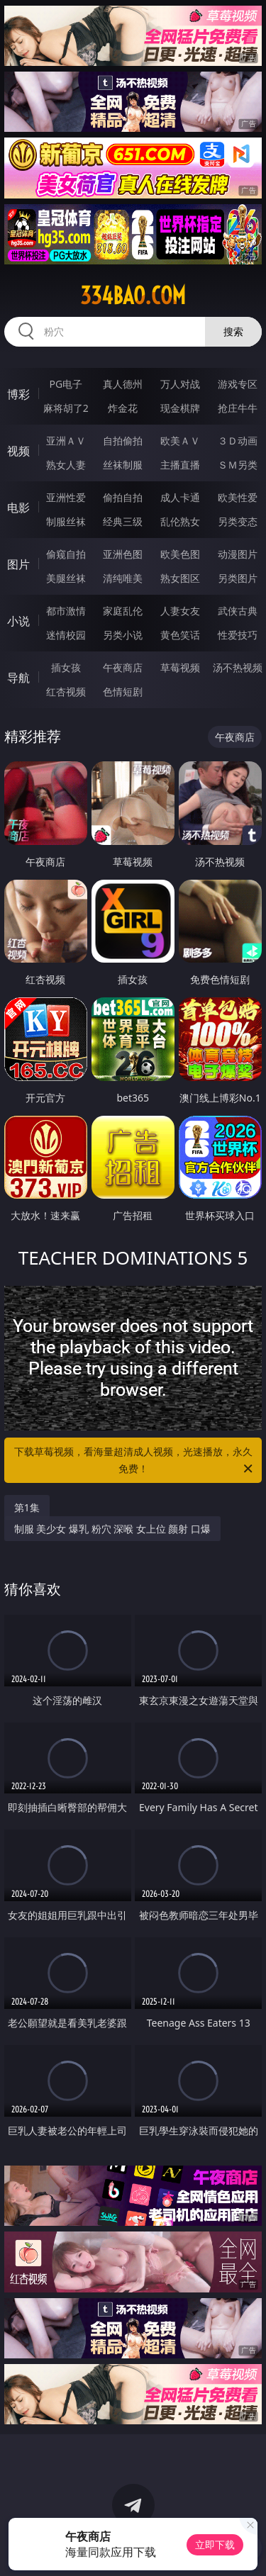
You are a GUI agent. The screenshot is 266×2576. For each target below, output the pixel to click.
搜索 (233, 331)
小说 (18, 621)
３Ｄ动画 (237, 440)
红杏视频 (66, 691)
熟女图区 (180, 578)
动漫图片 (237, 554)
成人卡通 (180, 497)
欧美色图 (180, 554)
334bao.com (133, 295)
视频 (18, 451)
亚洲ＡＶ (66, 440)
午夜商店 (123, 667)
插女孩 (66, 667)
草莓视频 (180, 667)
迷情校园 (66, 635)
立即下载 (215, 2544)
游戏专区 (237, 384)
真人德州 (123, 384)
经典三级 (123, 521)
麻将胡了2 (66, 408)
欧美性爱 (237, 497)
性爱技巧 (237, 635)
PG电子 (65, 384)
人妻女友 (180, 610)
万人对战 (180, 384)
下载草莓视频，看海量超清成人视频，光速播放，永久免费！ (134, 1461)
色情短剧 (123, 691)
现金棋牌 (180, 408)
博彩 (18, 394)
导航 (18, 677)
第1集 (27, 1507)
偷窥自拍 (66, 554)
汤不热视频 (237, 667)
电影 (18, 507)
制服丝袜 (66, 521)
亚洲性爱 (66, 497)
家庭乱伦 (123, 610)
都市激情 (66, 610)
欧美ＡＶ (180, 440)
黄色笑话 (180, 635)
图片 (18, 564)
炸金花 (123, 408)
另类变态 (237, 521)
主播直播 (180, 464)
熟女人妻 (66, 464)
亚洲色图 (123, 554)
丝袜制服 (123, 464)
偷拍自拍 (123, 497)
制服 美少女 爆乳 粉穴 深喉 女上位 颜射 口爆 (112, 1528)
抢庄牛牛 (237, 408)
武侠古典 (237, 610)
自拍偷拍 (123, 440)
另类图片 (237, 578)
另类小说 (123, 635)
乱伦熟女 (180, 521)
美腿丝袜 (66, 578)
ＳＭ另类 (237, 464)
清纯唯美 (123, 578)
